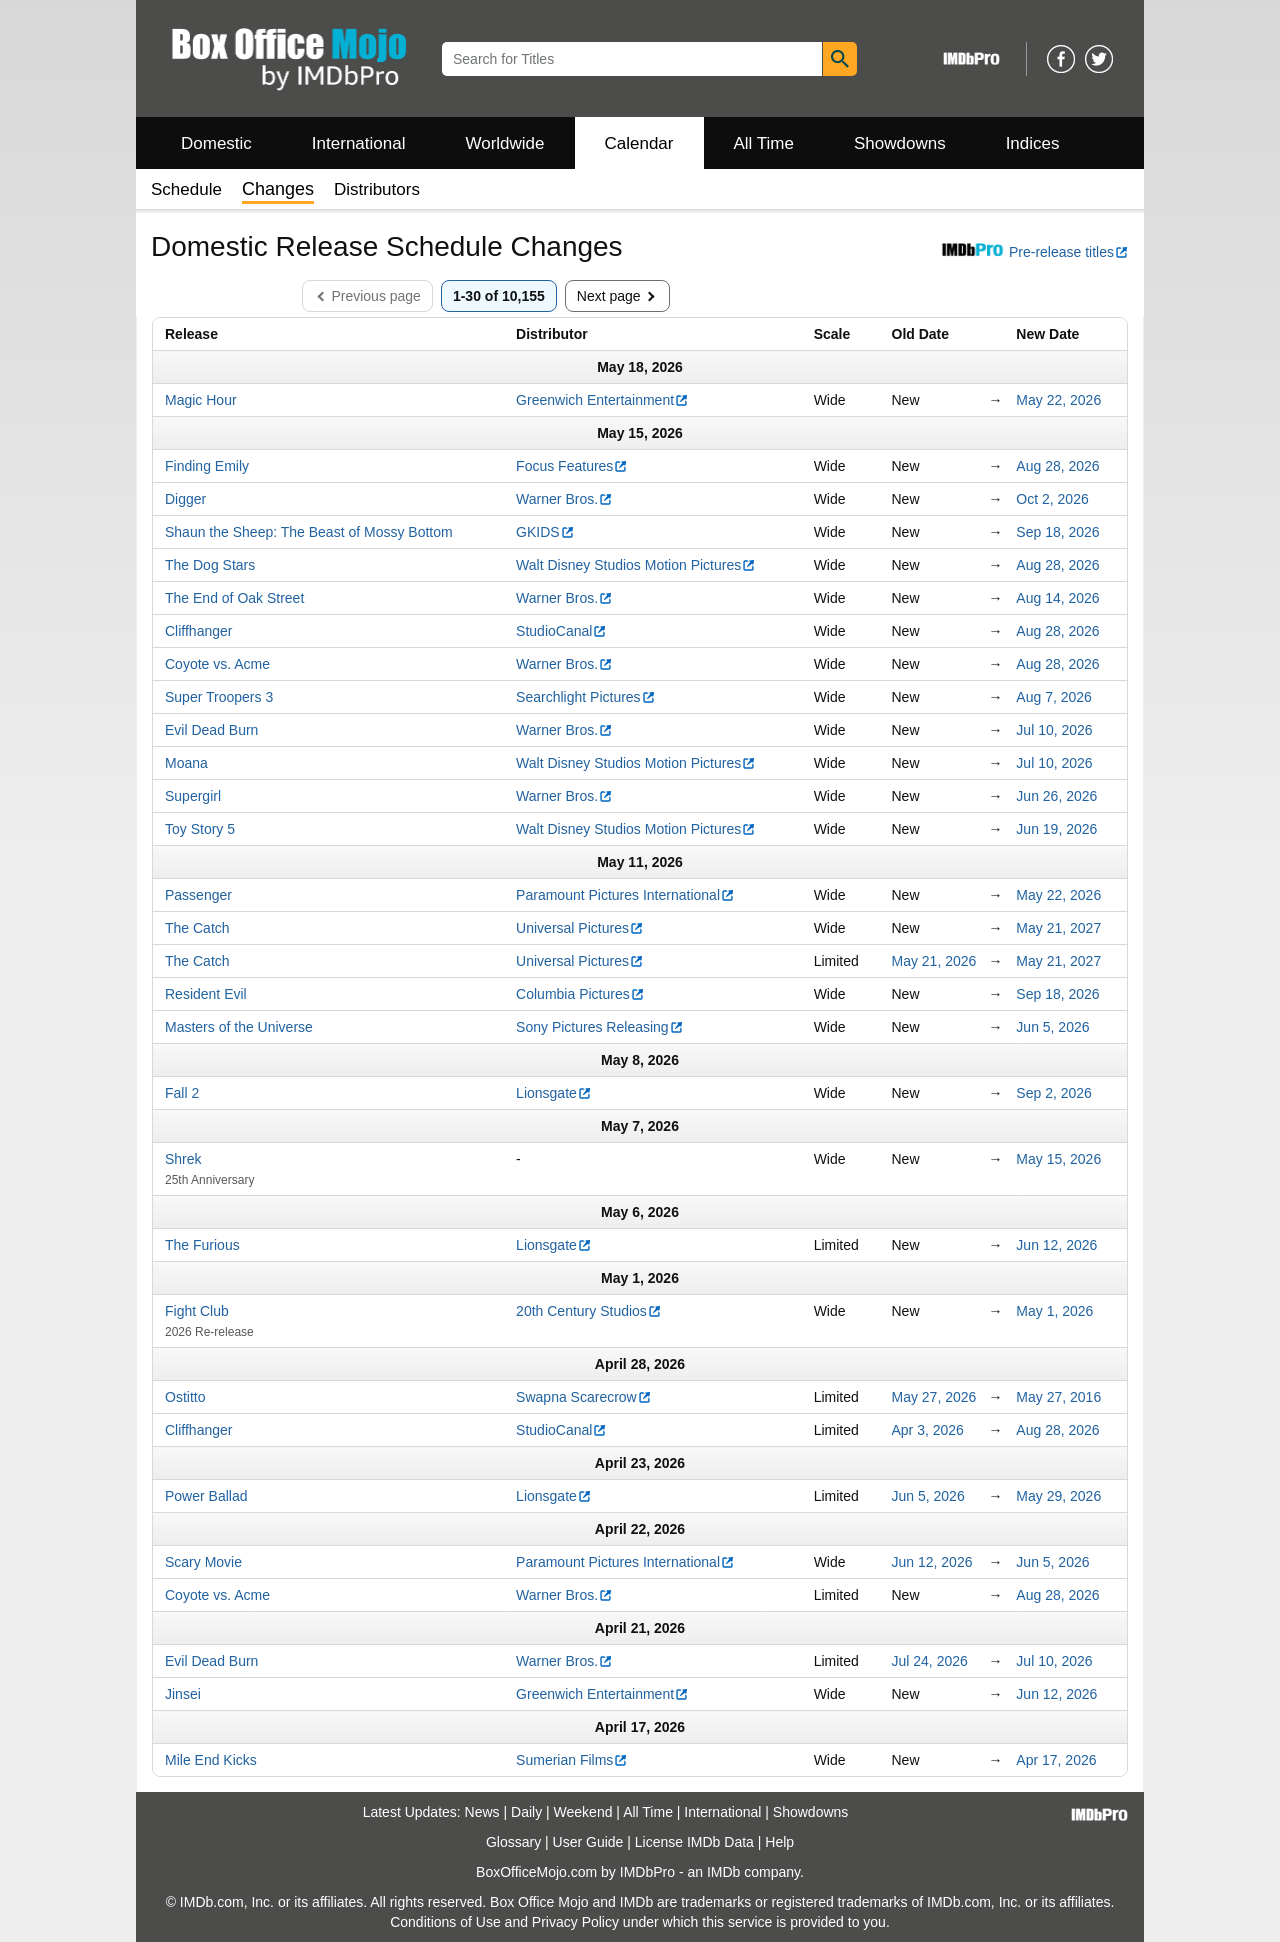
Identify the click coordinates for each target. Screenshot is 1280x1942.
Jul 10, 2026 (1054, 730)
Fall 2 (182, 1093)
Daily (526, 1812)
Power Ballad (206, 1496)
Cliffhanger (198, 631)
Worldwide (504, 143)
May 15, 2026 (1058, 1159)
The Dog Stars (210, 565)
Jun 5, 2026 (1052, 1027)
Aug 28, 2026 (1057, 466)
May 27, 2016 (1058, 1397)
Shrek (183, 1159)
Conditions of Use (445, 1922)
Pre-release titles (1034, 252)
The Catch (197, 928)
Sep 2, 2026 (1054, 1093)
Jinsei (183, 1694)
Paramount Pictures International (625, 895)
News (482, 1812)
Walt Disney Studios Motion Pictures (636, 565)
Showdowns (900, 143)
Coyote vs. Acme (217, 664)
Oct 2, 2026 (1052, 499)
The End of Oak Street (234, 598)
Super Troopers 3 (219, 697)
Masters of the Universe (239, 1027)
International (359, 143)
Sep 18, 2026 (1057, 532)
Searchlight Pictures (586, 697)
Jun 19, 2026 (1056, 829)
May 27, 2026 (934, 1397)
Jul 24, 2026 (930, 1661)
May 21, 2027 (1058, 928)
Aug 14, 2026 (1057, 598)
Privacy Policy (575, 1922)
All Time (764, 143)
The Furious (202, 1245)
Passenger (198, 895)
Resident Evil (206, 994)
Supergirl (193, 796)
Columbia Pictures (580, 994)
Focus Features (572, 466)
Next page (619, 296)
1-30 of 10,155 (499, 296)
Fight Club (197, 1311)
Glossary (513, 1842)
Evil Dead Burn (211, 730)
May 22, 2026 (1058, 400)
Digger (185, 499)
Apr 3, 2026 (928, 1430)
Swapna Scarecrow (584, 1397)
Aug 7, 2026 (1054, 697)
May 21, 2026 (934, 961)
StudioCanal (561, 631)
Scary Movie (203, 1562)
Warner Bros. (564, 499)
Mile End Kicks (211, 1760)
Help (779, 1842)
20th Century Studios (589, 1311)
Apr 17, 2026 (1056, 1760)
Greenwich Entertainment (602, 400)
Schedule (186, 189)
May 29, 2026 (1058, 1496)
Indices (1033, 143)
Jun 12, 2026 (1056, 1245)
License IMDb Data (694, 1842)
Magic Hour (201, 400)
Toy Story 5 (200, 829)
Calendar (639, 143)
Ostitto (185, 1397)
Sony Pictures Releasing (600, 1027)
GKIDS (545, 532)
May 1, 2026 (1054, 1311)
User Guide (588, 1842)
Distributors (377, 189)
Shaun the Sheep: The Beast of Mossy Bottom (309, 532)
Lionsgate (554, 1093)
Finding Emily (207, 466)
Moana (186, 763)
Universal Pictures (580, 928)
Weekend (583, 1812)
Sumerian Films (572, 1760)
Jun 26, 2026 (1056, 796)
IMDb (723, 1872)
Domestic (216, 143)
